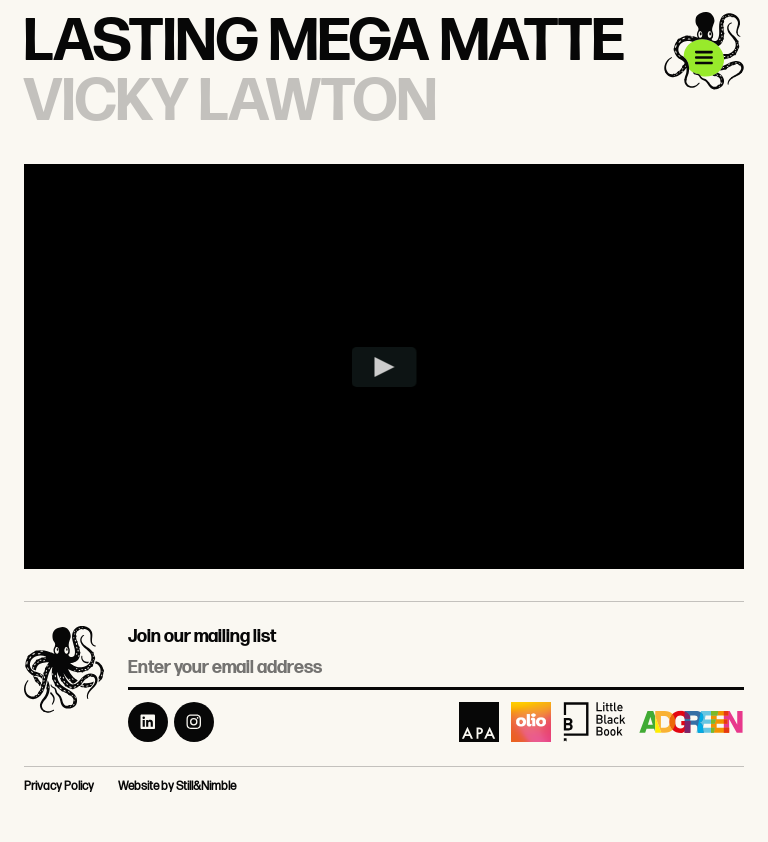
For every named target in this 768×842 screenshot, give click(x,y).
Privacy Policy (59, 786)
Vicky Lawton (230, 102)
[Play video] (384, 367)
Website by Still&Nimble (177, 786)
